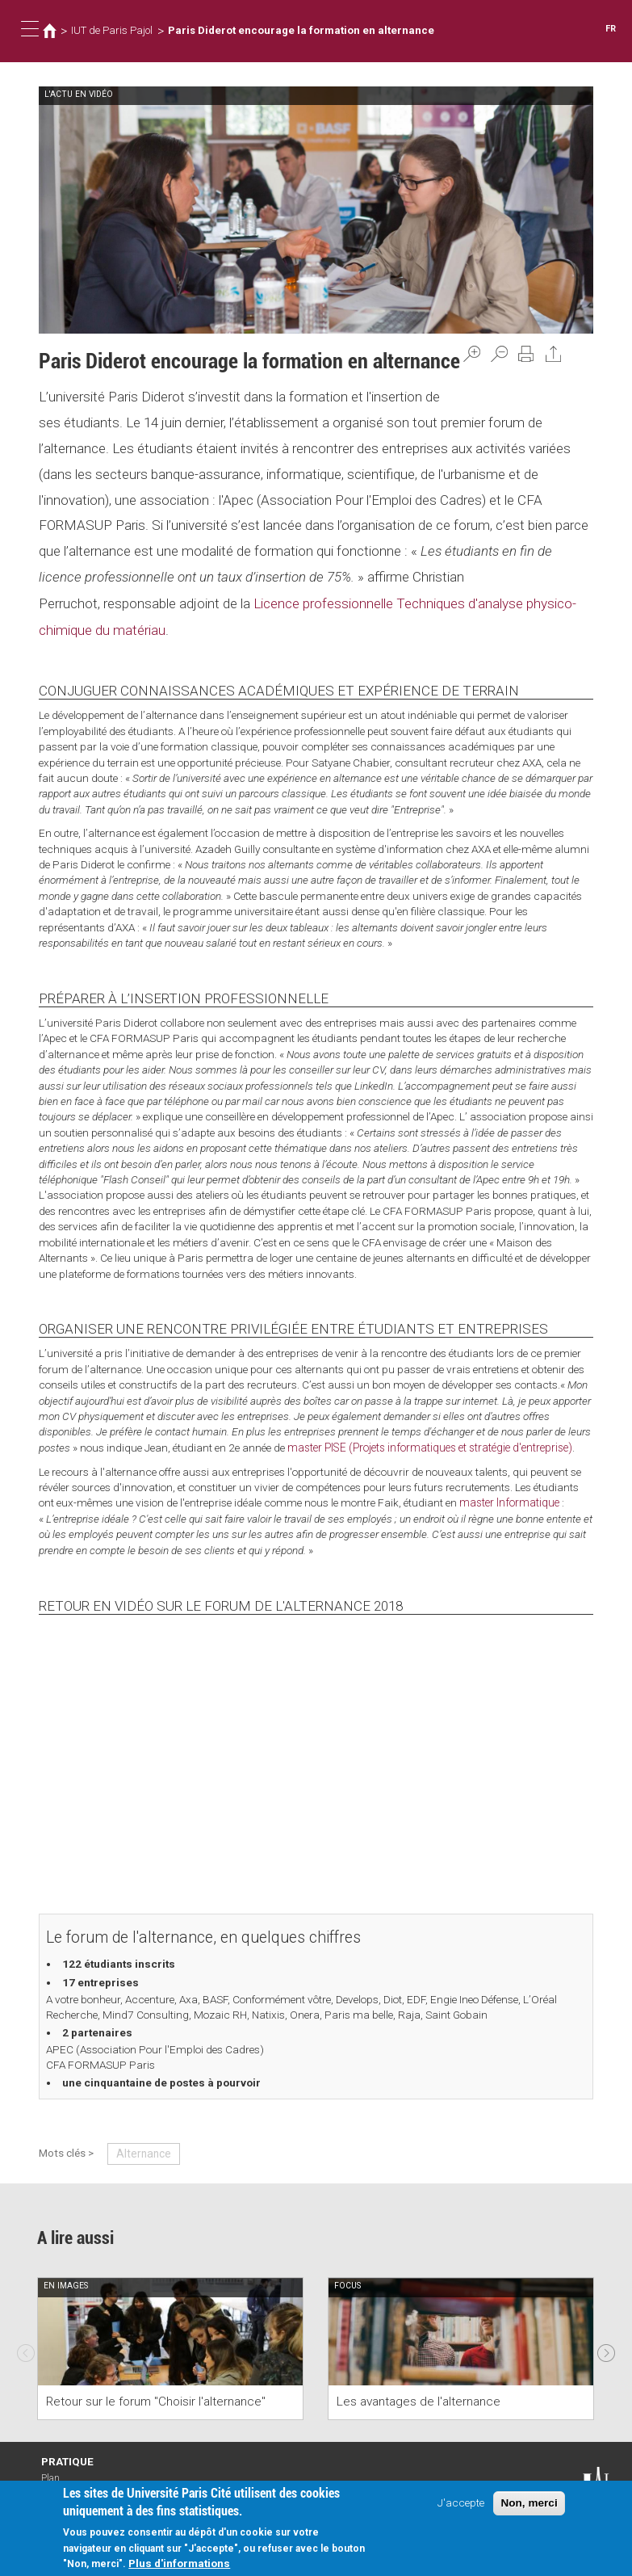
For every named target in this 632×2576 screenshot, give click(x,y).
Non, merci (528, 2503)
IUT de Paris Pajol (112, 30)
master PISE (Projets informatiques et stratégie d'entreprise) (430, 1445)
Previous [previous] (26, 2347)
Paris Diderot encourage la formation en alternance (301, 30)
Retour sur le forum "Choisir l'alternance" (156, 2400)
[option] (170, 2346)
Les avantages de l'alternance (418, 2400)
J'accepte (460, 2502)
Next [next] (606, 2347)
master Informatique (509, 1500)
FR (610, 28)
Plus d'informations (179, 2563)
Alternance (142, 2151)
